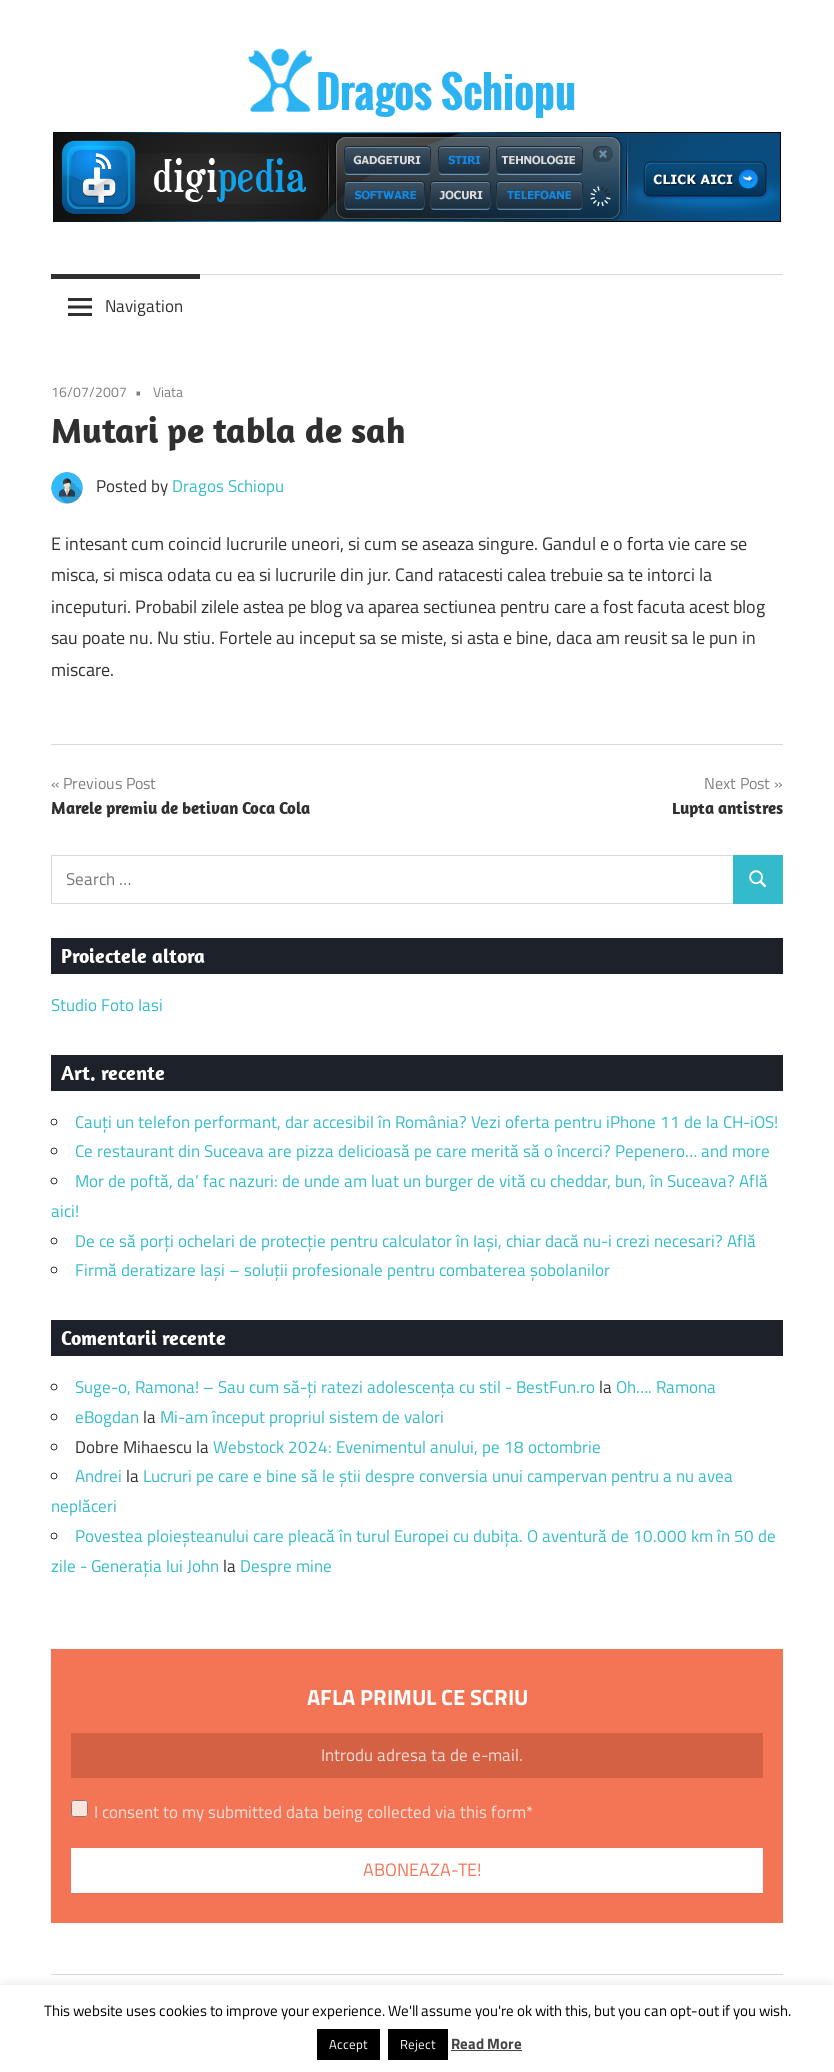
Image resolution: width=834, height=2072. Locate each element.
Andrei (98, 1476)
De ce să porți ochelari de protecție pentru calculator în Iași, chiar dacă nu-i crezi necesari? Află (415, 1241)
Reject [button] (418, 2044)
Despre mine (286, 1566)
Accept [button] (348, 2044)
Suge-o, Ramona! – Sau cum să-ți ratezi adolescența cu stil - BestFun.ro (335, 1387)
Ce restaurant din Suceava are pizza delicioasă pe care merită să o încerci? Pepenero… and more (422, 1151)
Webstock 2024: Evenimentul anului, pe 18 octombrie (407, 1447)
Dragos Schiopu (228, 486)
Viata (168, 391)
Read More (486, 2043)
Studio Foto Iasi (107, 1005)
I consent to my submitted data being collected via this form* (313, 1812)
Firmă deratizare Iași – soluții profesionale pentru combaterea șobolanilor (342, 1270)
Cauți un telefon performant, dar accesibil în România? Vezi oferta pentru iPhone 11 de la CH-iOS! (426, 1122)
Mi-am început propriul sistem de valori (302, 1417)
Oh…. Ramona (666, 1387)
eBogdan (107, 1417)
